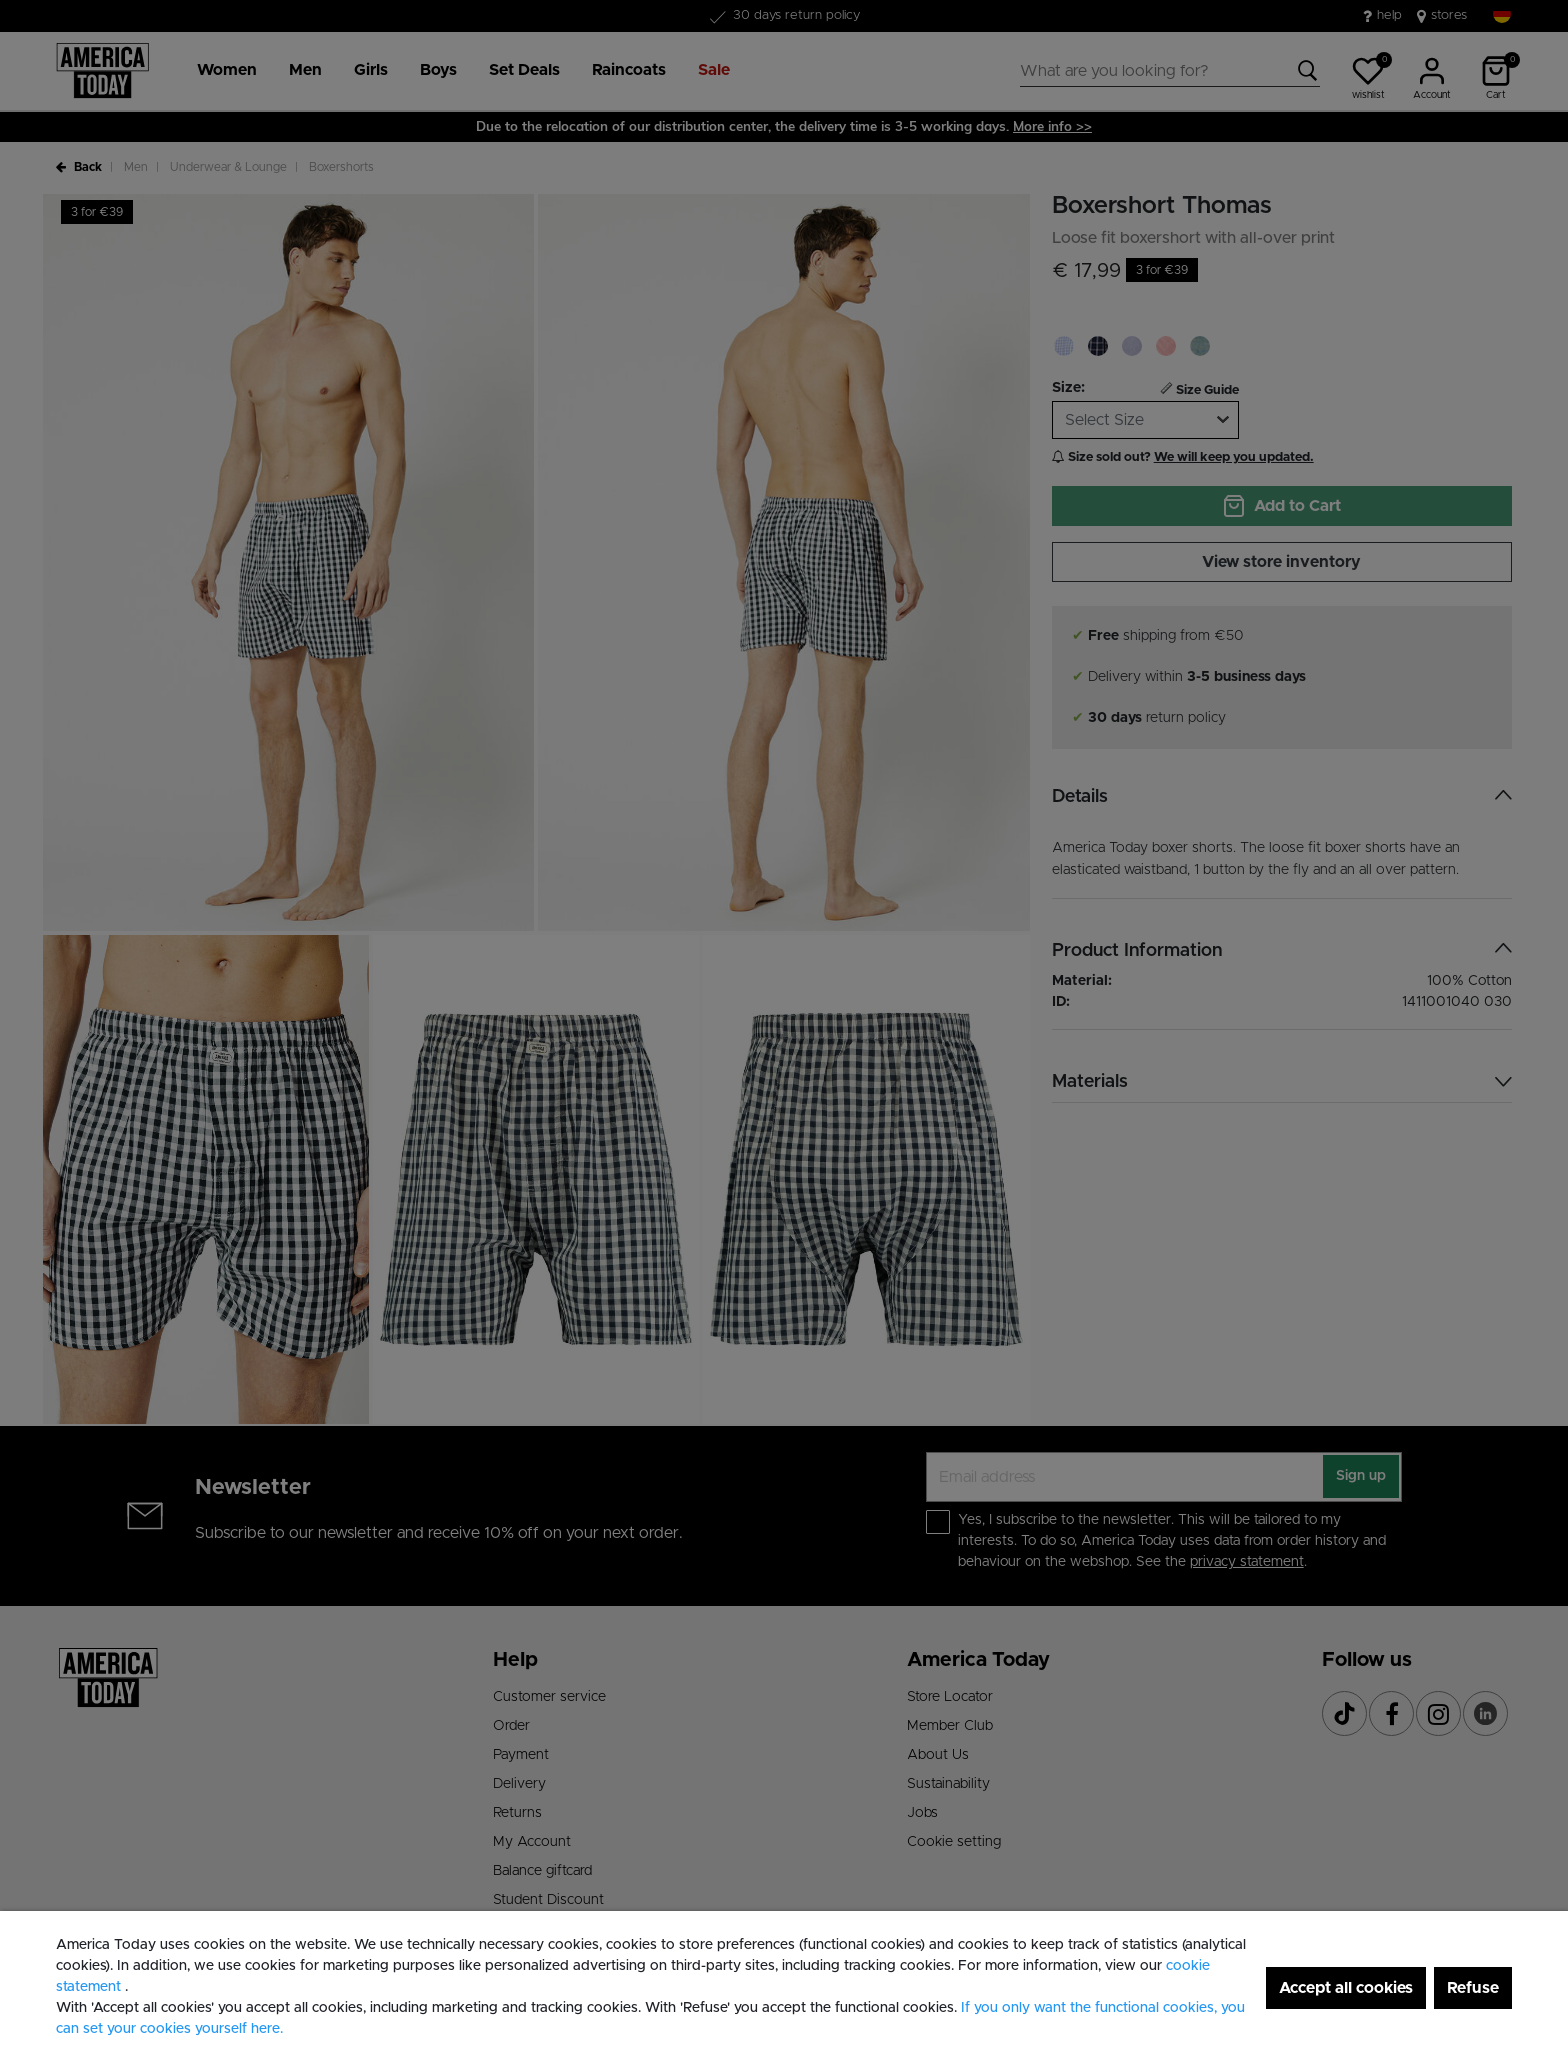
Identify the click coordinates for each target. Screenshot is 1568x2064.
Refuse (1473, 1988)
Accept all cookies (1346, 1988)
